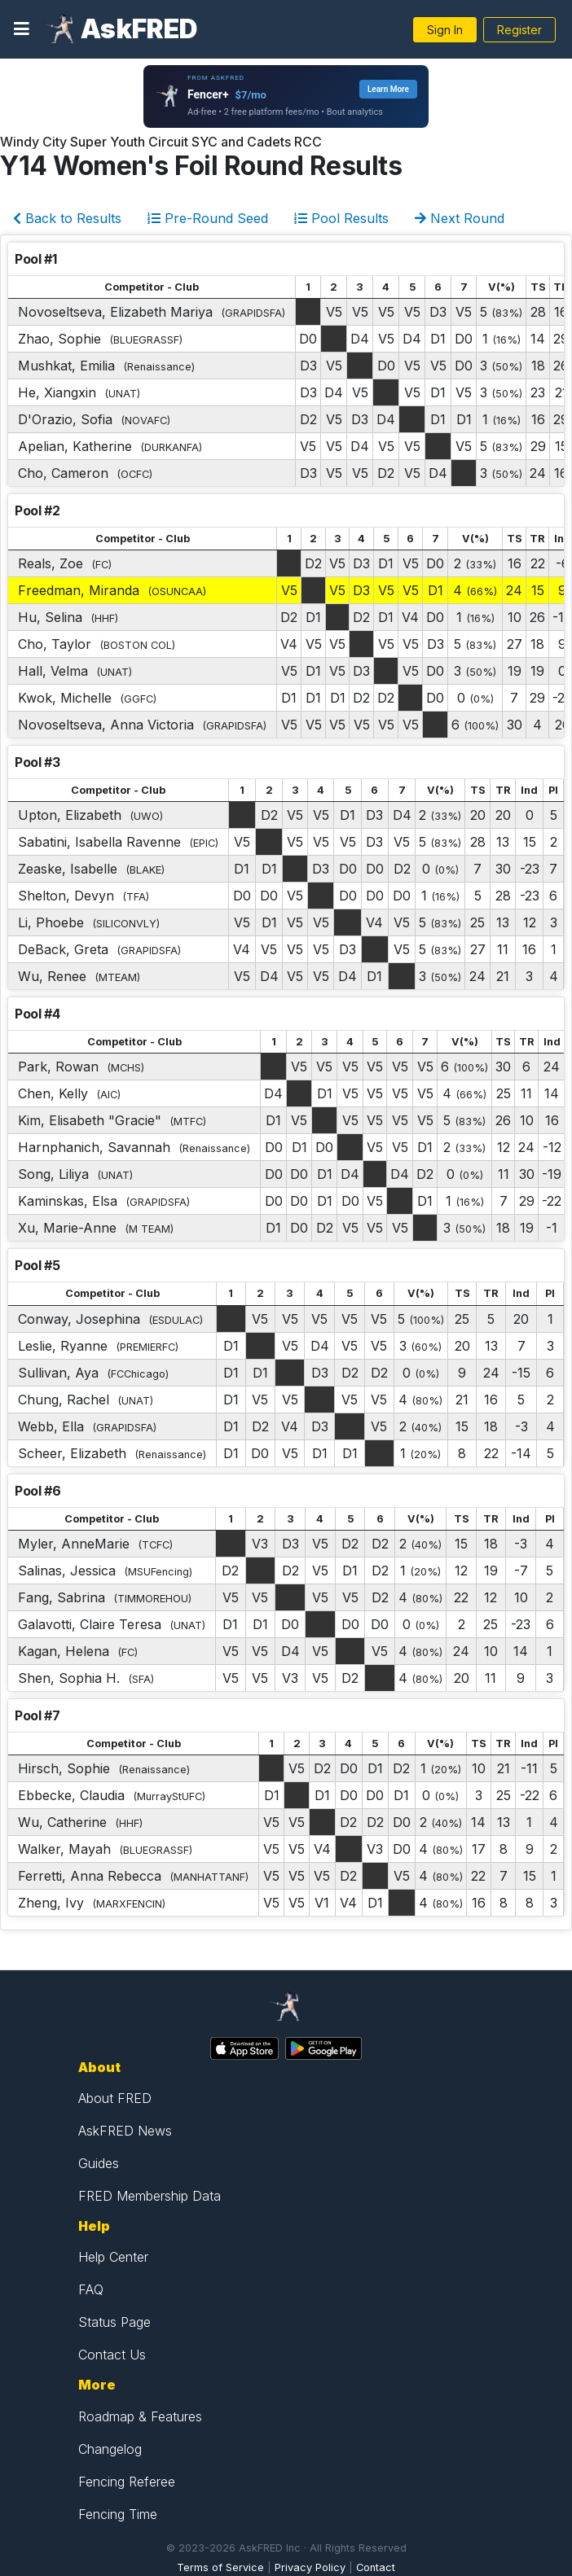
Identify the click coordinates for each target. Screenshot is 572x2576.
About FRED (115, 2098)
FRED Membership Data (149, 2196)
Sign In (445, 30)
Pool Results (341, 218)
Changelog (110, 2449)
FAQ (90, 2289)
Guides (98, 2163)
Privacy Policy (310, 2567)
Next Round (459, 218)
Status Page (114, 2322)
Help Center (113, 2257)
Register (519, 30)
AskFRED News (125, 2131)
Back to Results (67, 218)
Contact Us (112, 2354)
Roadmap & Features (140, 2416)
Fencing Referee (126, 2481)
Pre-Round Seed (207, 218)
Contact (375, 2567)
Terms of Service (220, 2567)
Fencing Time (117, 2514)
